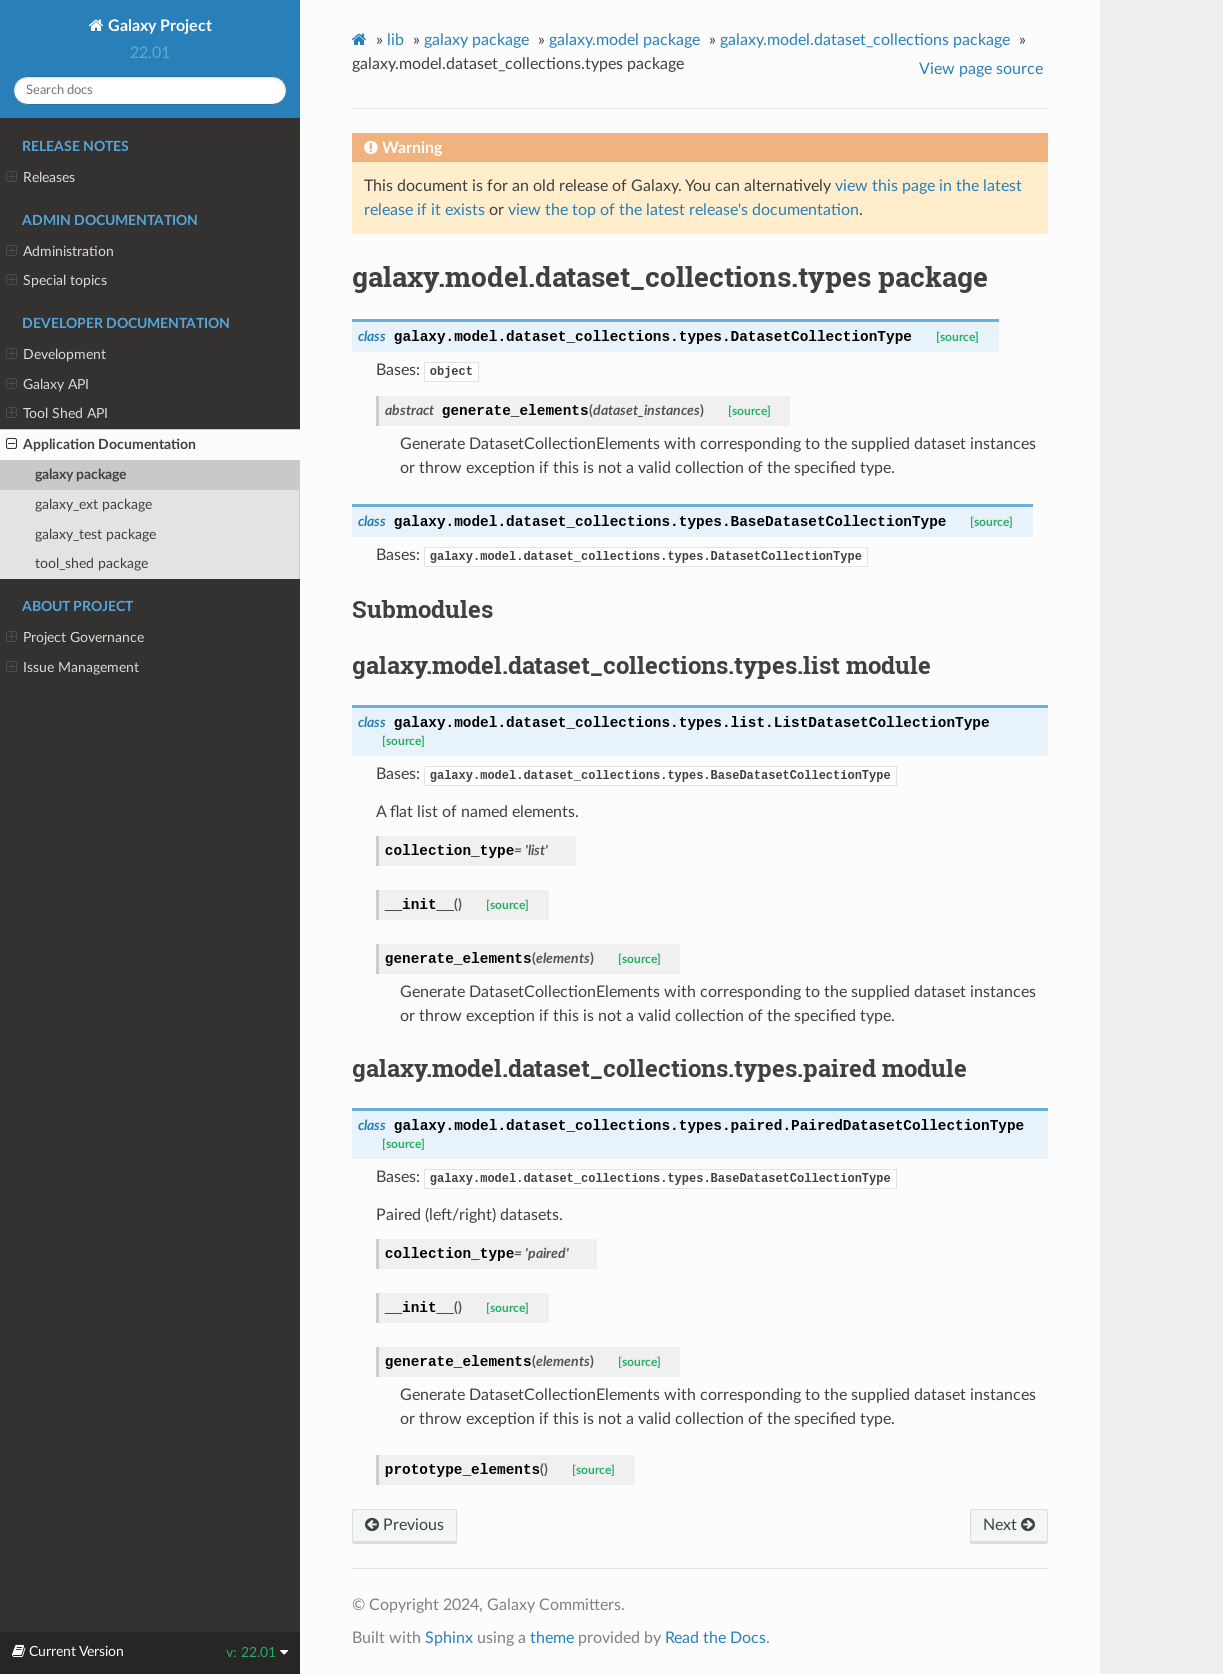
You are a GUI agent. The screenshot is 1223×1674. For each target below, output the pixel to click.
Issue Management (72, 668)
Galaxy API (47, 385)
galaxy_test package (95, 534)
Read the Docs (715, 1638)
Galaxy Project (158, 26)
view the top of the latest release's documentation (683, 210)
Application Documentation (101, 445)
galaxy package (80, 474)
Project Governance (75, 638)
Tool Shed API (57, 414)
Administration (60, 252)
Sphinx (449, 1638)
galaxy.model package (624, 40)
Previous (404, 1525)
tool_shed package (91, 563)
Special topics (56, 281)
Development (56, 355)
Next (1009, 1525)
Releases (40, 178)
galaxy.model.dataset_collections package (865, 40)
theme (552, 1638)
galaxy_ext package (93, 504)
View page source (981, 69)
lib (395, 40)
